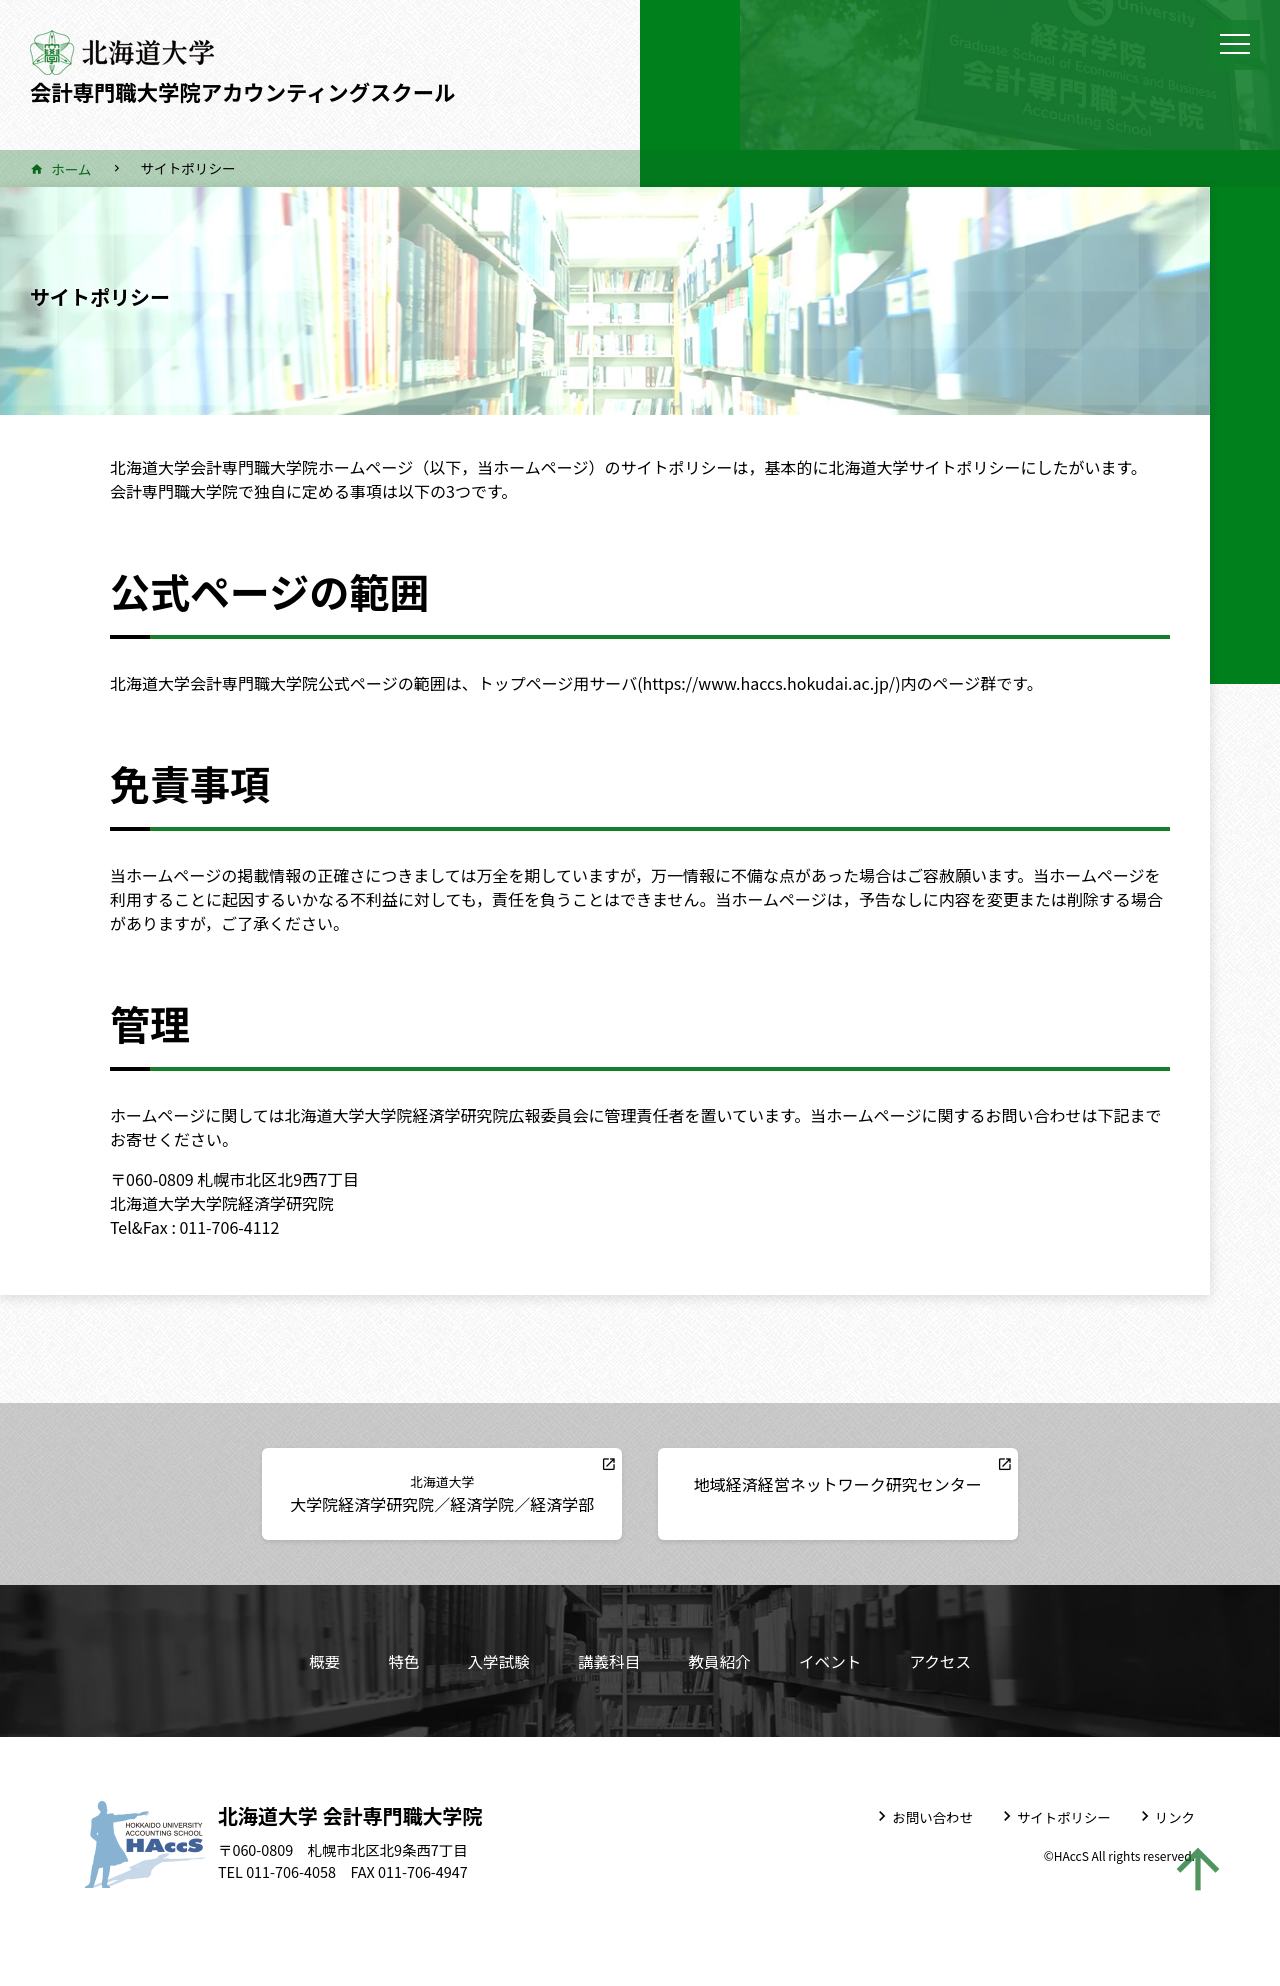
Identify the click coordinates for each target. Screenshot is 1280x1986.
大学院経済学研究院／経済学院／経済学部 (457, 1493)
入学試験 (496, 1661)
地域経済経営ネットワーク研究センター (823, 1484)
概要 (320, 1661)
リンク (1174, 1816)
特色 (400, 1661)
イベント (832, 1661)
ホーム (71, 169)
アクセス (943, 1661)
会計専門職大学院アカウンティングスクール (253, 91)
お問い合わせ (931, 1816)
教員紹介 (720, 1661)
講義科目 (608, 1661)
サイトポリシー (1062, 1816)
